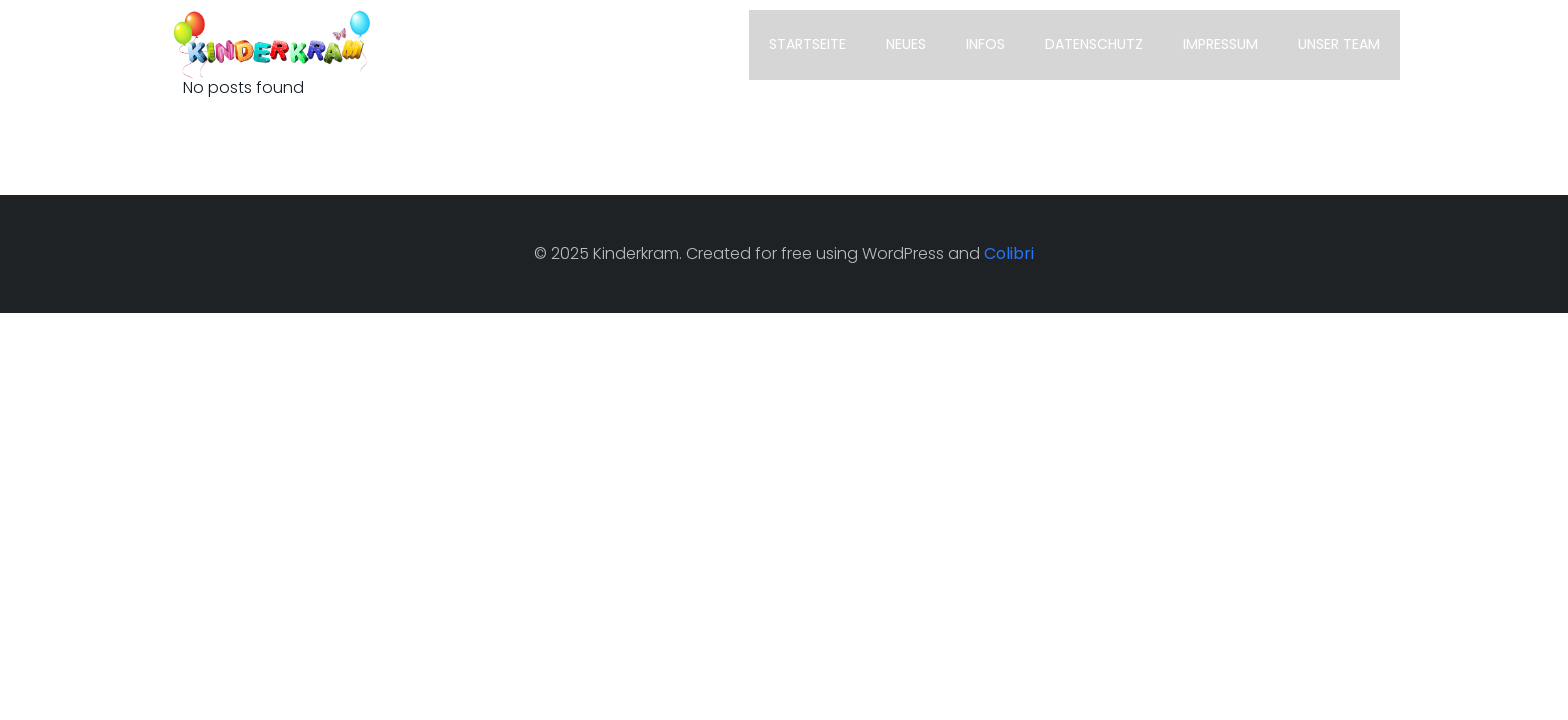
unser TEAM (1339, 44)
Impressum (1220, 44)
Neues (906, 44)
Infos (985, 44)
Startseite (807, 44)
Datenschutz (1094, 44)
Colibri (1009, 253)
